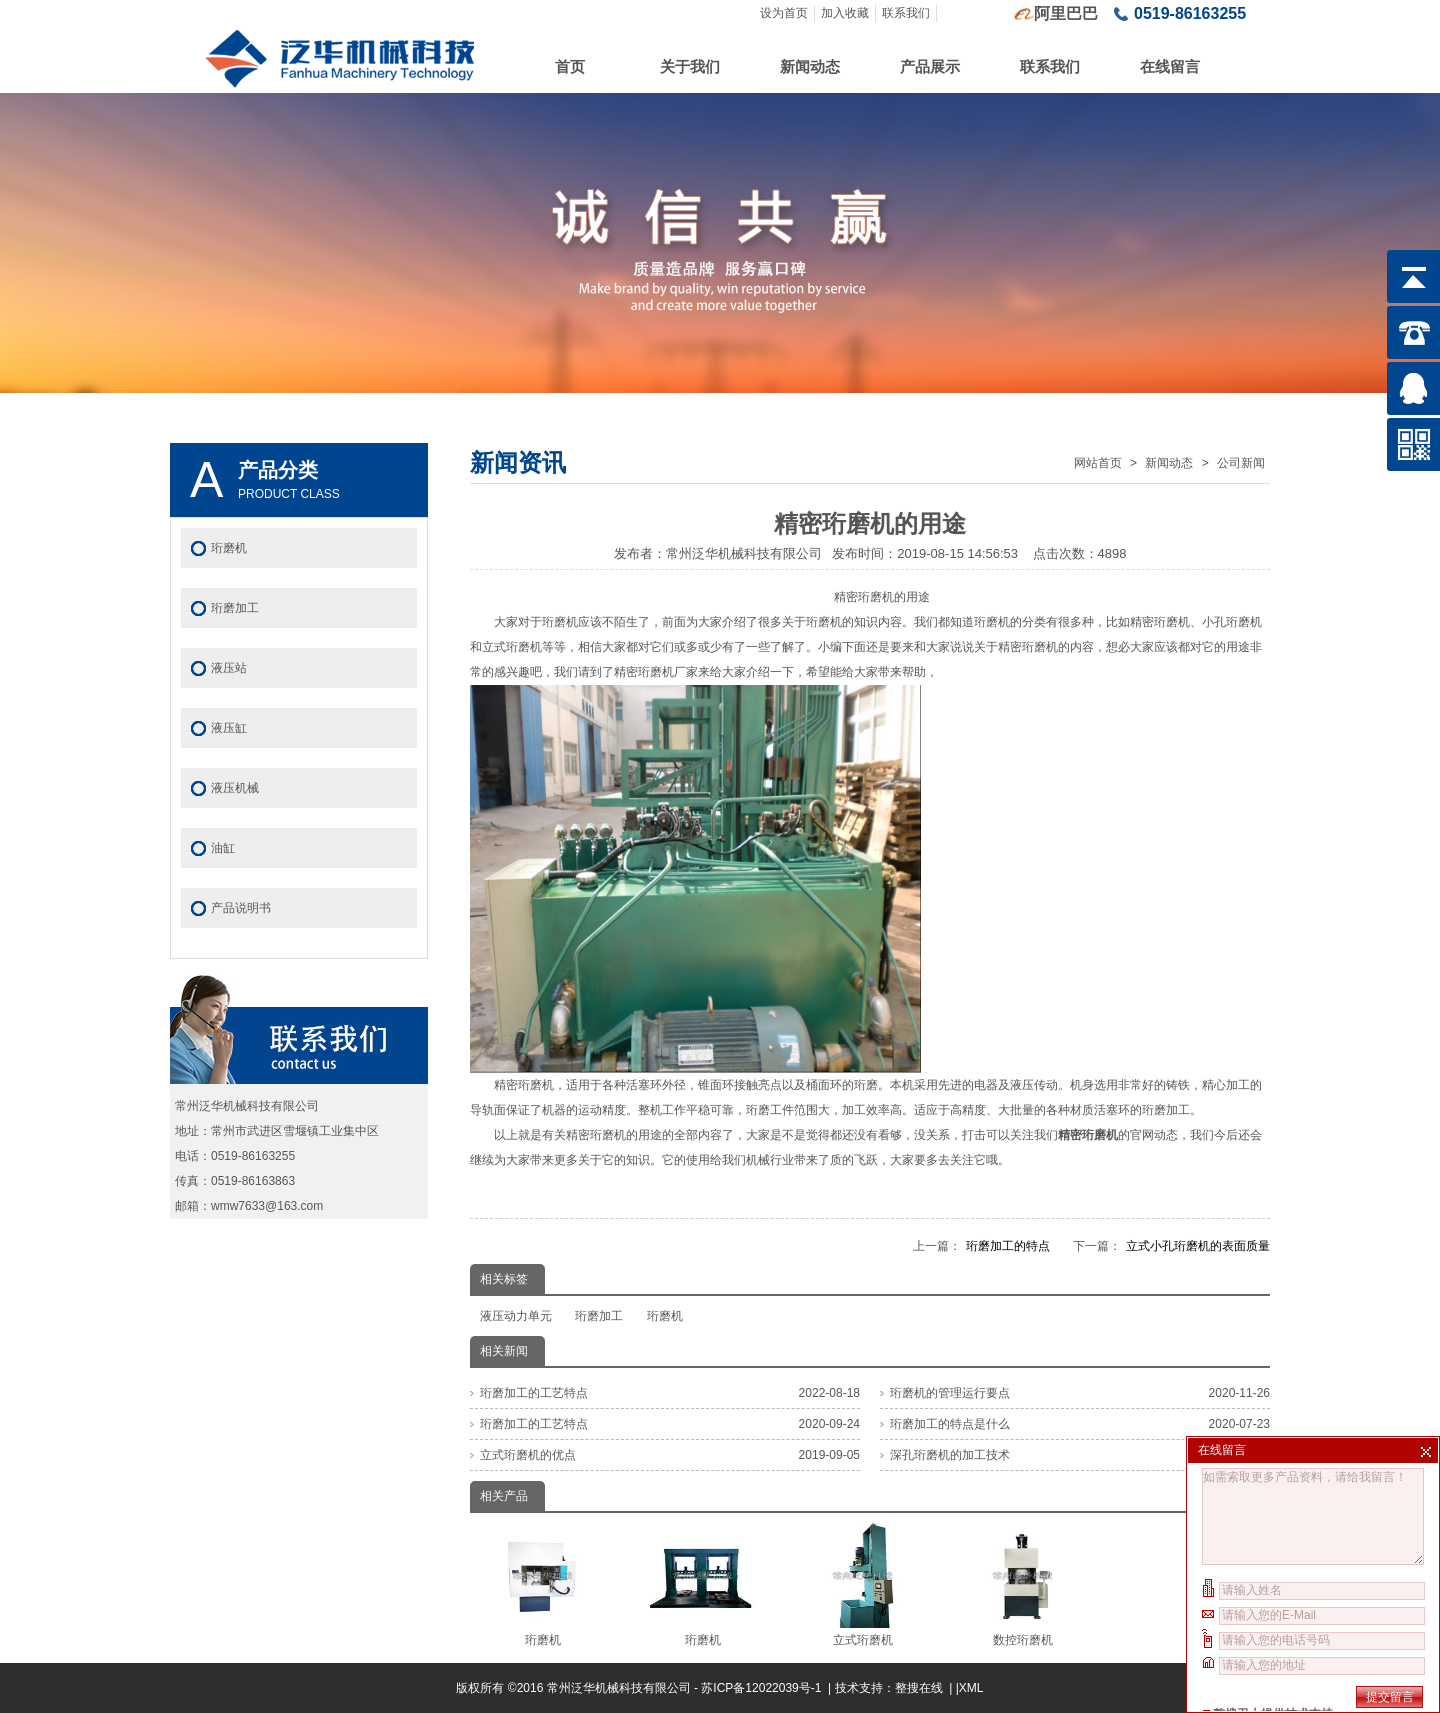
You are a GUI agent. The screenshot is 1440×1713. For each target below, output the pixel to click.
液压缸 (229, 728)
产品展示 (930, 66)
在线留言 (1170, 66)
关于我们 (690, 66)
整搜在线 (919, 1688)
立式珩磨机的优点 (528, 1455)
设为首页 (784, 13)
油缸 (223, 848)
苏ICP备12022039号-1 (762, 1688)
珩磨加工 (599, 1316)
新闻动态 (810, 66)
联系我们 (906, 13)
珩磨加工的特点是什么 (950, 1424)
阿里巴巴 (1066, 13)
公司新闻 (1241, 463)
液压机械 (235, 788)
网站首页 (1098, 463)
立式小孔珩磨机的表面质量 (1198, 1246)
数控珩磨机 (1022, 1585)
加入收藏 (845, 13)
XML (971, 1688)
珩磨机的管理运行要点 (950, 1393)
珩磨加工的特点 (1008, 1246)
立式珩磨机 (862, 1585)
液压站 (229, 668)
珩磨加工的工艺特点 (534, 1393)
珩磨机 (665, 1316)
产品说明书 (241, 908)
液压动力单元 (516, 1316)
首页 (570, 66)
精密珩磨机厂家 (656, 672)
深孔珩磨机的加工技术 (950, 1455)
